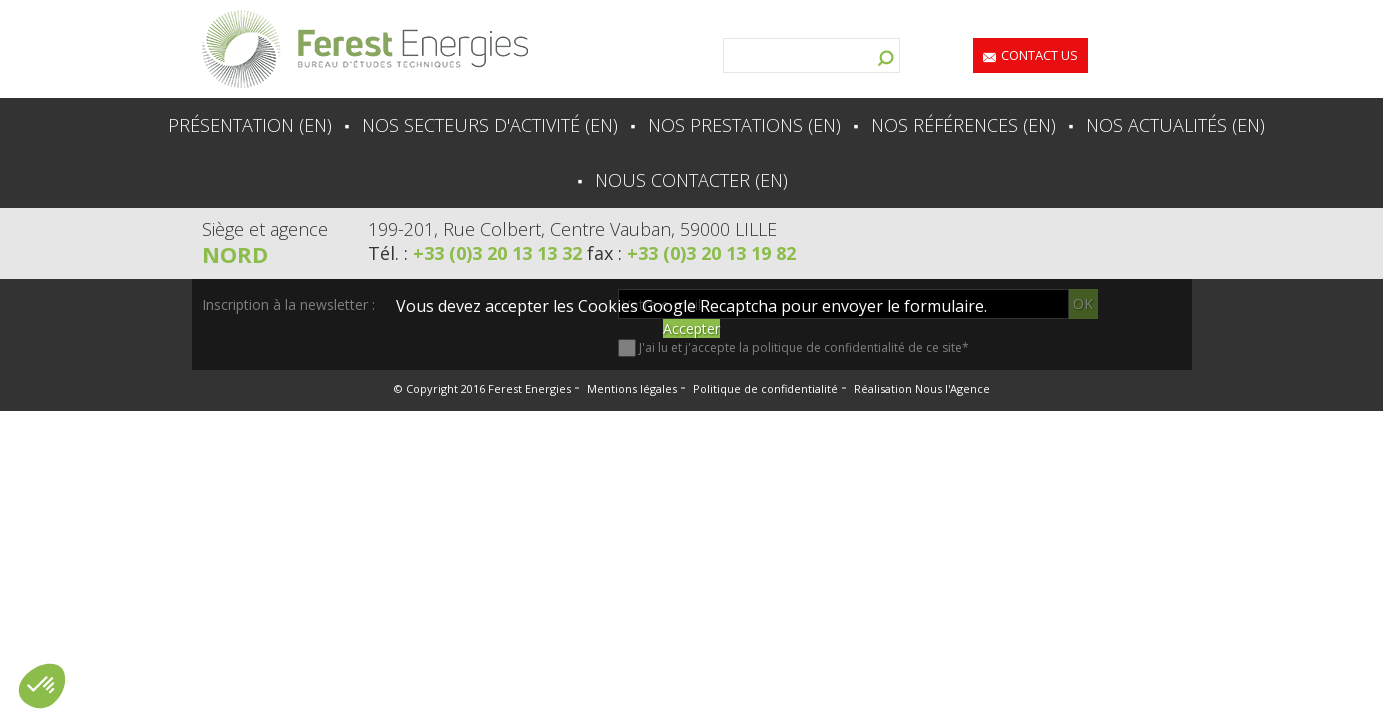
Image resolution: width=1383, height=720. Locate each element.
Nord (235, 254)
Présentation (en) (250, 125)
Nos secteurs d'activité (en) (490, 125)
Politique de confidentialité (765, 388)
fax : (691, 253)
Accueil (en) (122, 125)
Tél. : (477, 253)
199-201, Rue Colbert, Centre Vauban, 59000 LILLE (572, 229)
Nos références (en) (963, 125)
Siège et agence (265, 229)
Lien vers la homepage (365, 49)
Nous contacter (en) (691, 180)
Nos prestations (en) (744, 125)
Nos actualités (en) (1175, 125)
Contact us (1039, 55)
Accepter (691, 328)
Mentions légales (632, 388)
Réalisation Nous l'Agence (922, 388)
